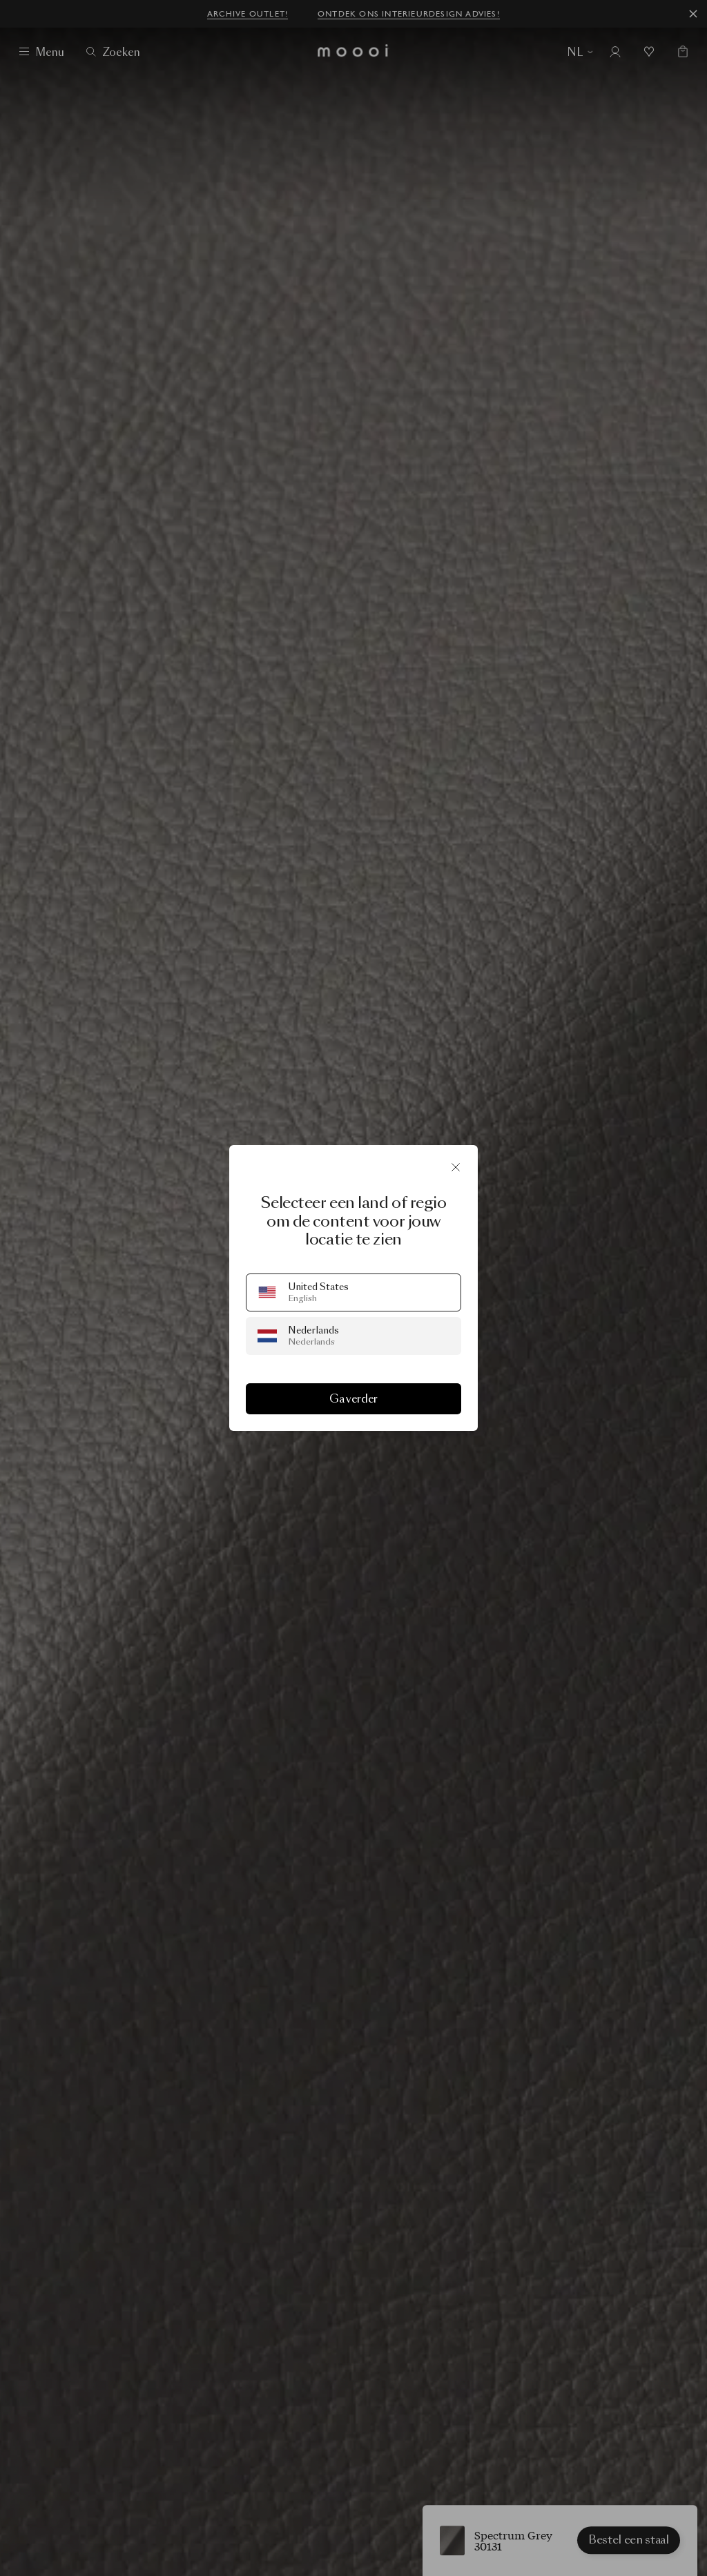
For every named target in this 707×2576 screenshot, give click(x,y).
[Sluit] (455, 1167)
